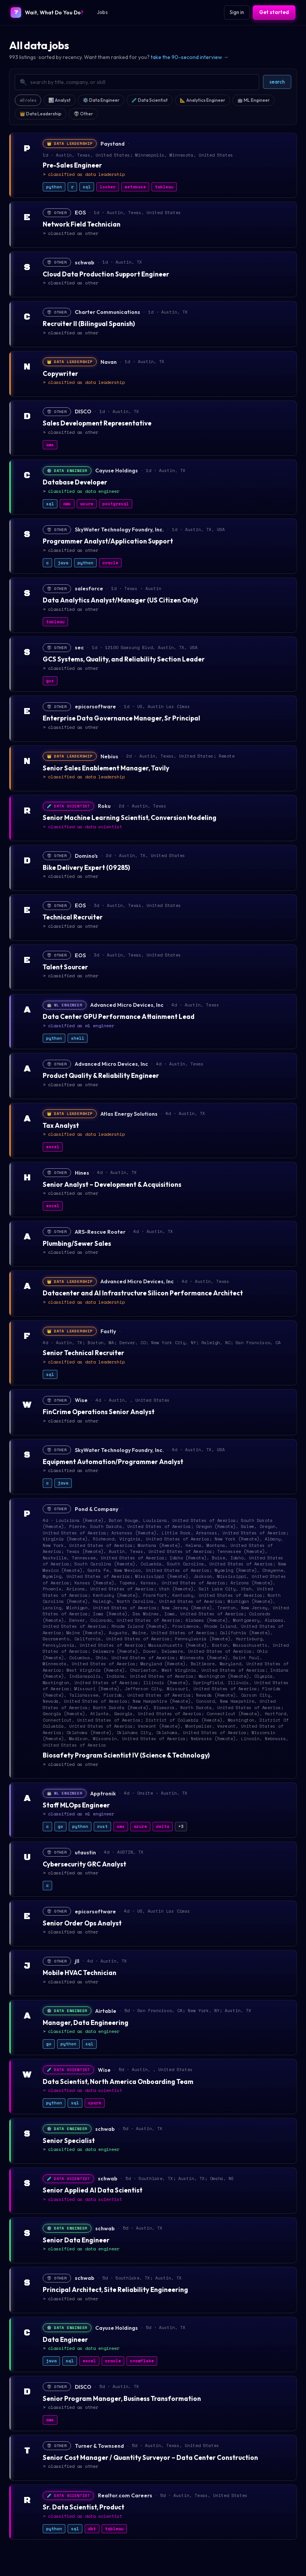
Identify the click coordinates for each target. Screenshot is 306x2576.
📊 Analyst (59, 100)
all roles (28, 100)
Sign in (237, 12)
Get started (274, 12)
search (277, 82)
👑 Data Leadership (41, 113)
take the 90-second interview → (190, 57)
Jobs (102, 12)
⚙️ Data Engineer (101, 100)
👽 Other (83, 113)
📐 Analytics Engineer (202, 100)
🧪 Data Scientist (149, 100)
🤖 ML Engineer (253, 100)
